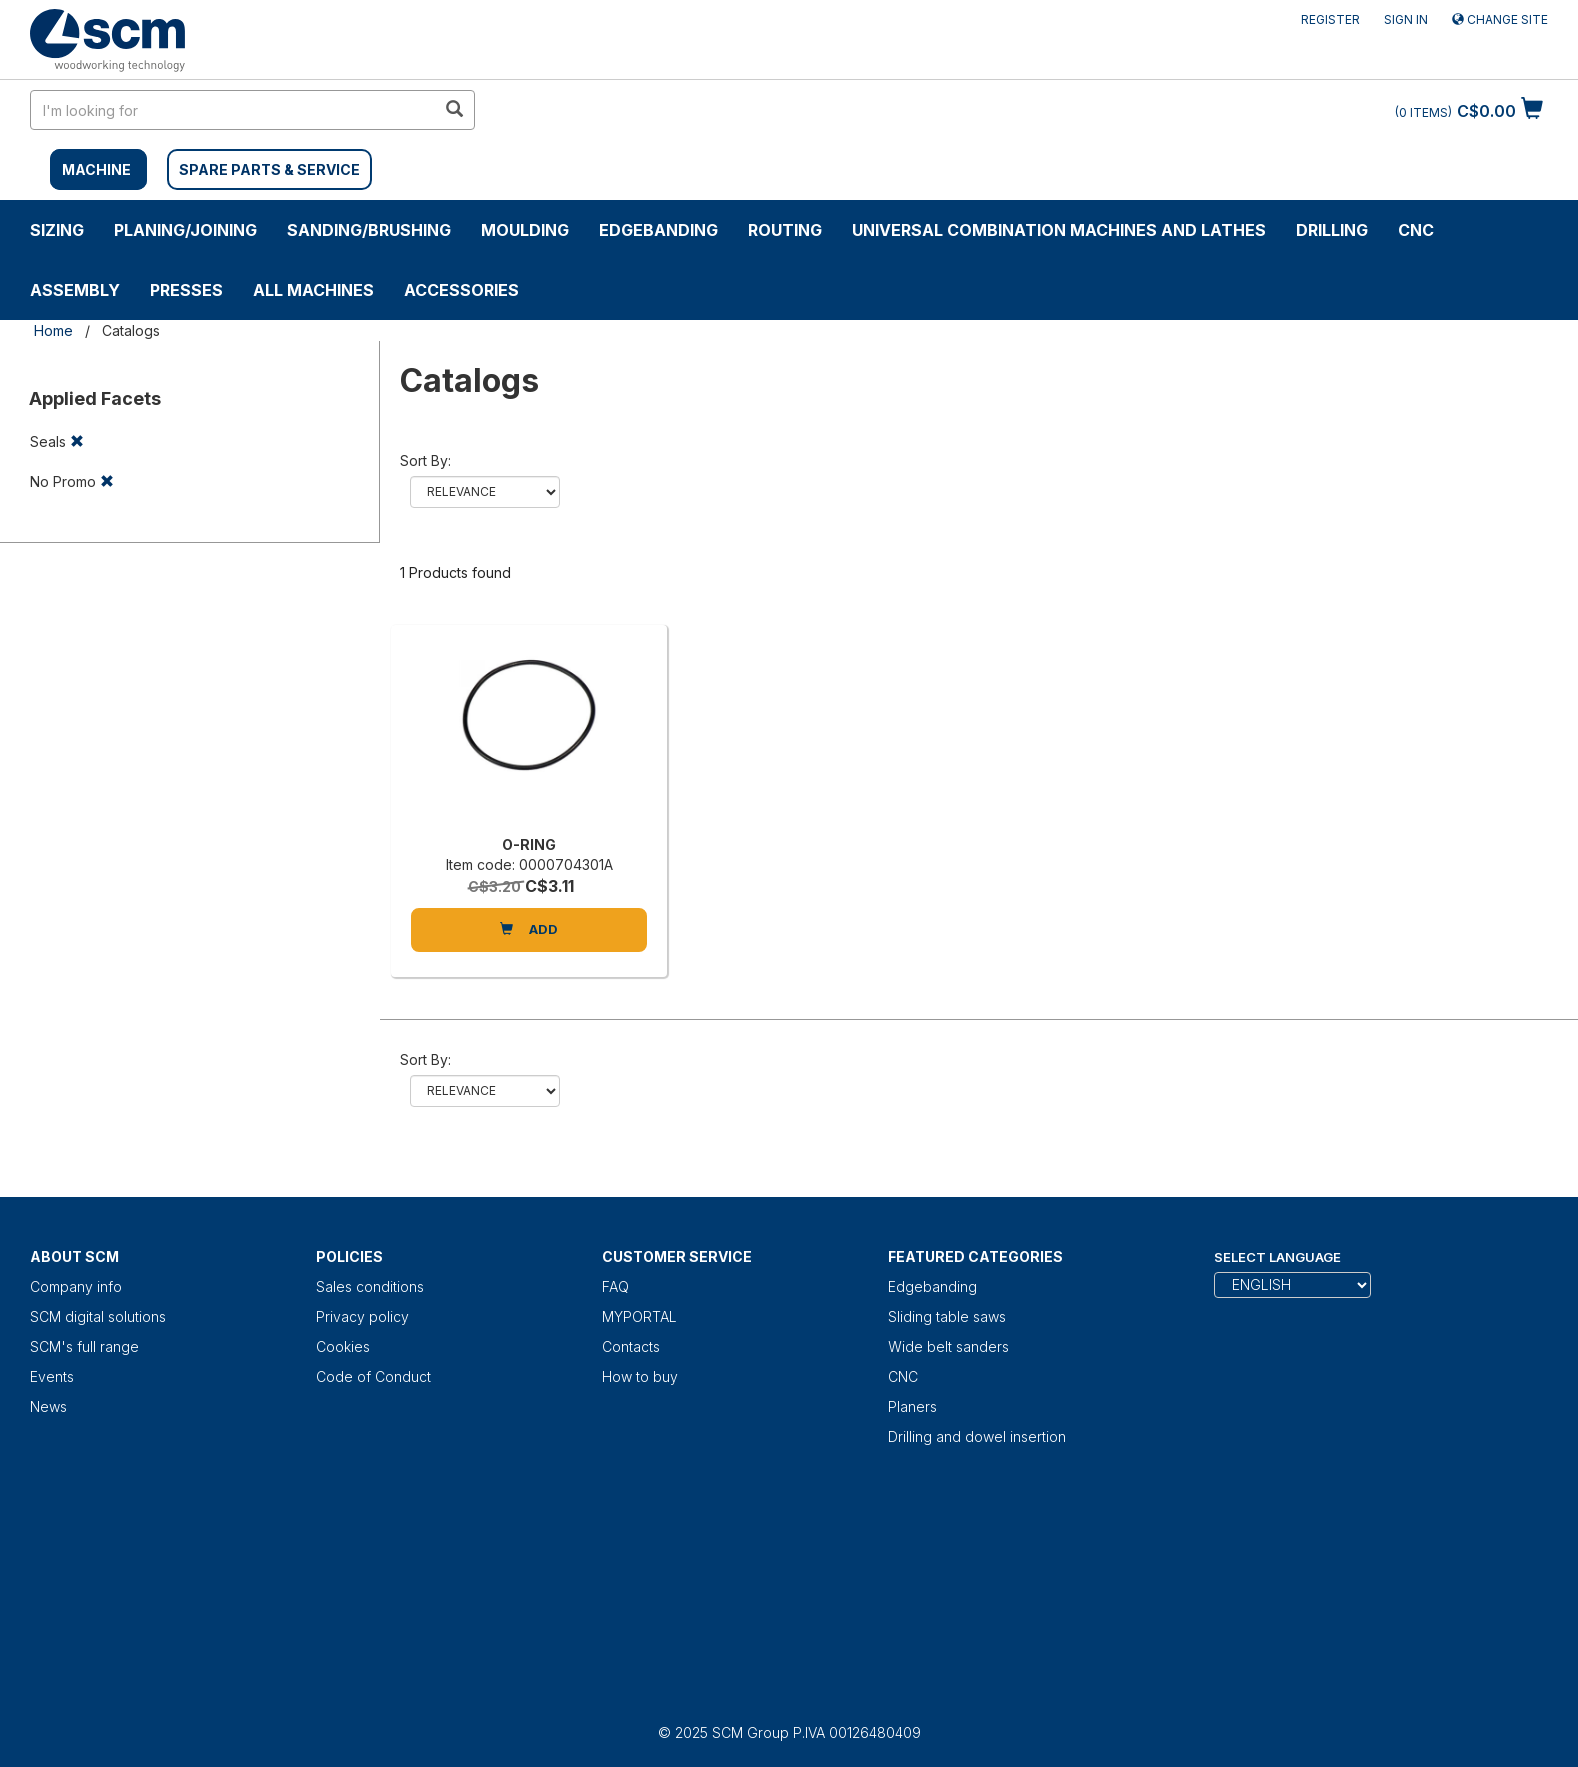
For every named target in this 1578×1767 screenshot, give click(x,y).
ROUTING (785, 230)
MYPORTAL (639, 1316)
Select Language (1277, 1257)
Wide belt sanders (948, 1346)
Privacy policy (362, 1316)
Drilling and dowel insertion (977, 1436)
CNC (1416, 230)
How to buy (640, 1376)
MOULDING (525, 230)
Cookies (343, 1346)
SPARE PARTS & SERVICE (269, 169)
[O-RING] (529, 735)
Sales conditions (370, 1286)
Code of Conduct (373, 1376)
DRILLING (1332, 230)
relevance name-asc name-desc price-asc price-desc (485, 492)
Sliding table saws (947, 1316)
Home (53, 330)
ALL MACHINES (313, 290)
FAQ (615, 1286)
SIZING (57, 230)
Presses (186, 290)
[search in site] (233, 110)
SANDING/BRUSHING (369, 230)
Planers (912, 1406)
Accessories (461, 290)
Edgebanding (658, 230)
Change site (1500, 19)
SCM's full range (84, 1346)
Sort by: (425, 460)
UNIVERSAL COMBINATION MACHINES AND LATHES (1059, 230)
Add (529, 929)
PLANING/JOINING (185, 230)
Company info (76, 1286)
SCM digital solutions (98, 1316)
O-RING (529, 844)
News (48, 1406)
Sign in (1406, 19)
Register (1330, 19)
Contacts (631, 1346)
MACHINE (96, 169)
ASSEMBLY (75, 290)
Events (52, 1376)
